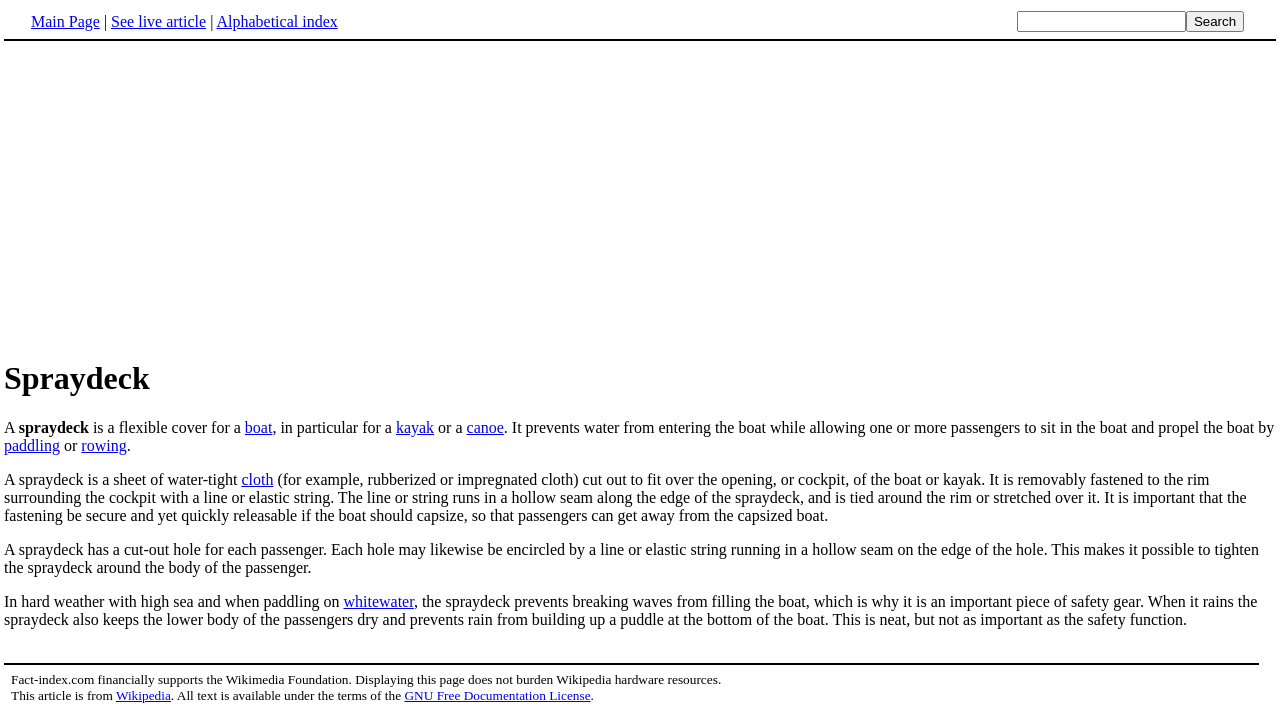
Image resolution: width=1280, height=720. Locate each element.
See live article (158, 21)
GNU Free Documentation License (497, 695)
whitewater (378, 601)
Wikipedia (143, 695)
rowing (103, 445)
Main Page (65, 21)
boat (259, 427)
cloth (257, 479)
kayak (415, 427)
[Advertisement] (172, 199)
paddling (32, 445)
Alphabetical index (276, 21)
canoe (485, 427)
